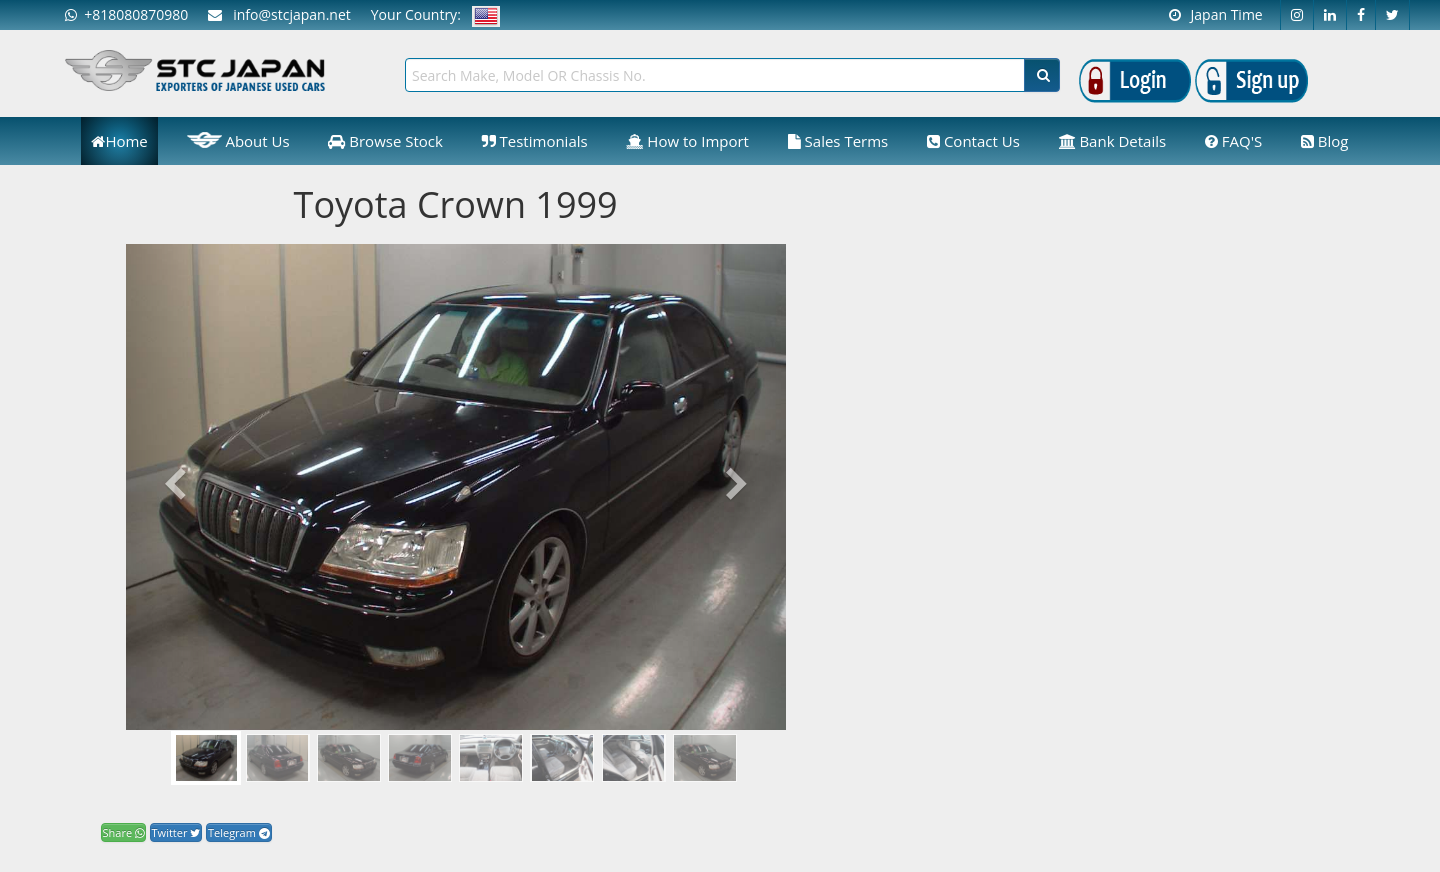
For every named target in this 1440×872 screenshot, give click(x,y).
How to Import (687, 141)
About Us (238, 140)
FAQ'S (1233, 141)
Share (123, 832)
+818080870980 (126, 14)
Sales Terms (838, 141)
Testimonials (535, 141)
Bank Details (1113, 141)
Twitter (176, 832)
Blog (1325, 141)
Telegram (239, 832)
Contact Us (973, 141)
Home (119, 141)
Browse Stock (385, 141)
